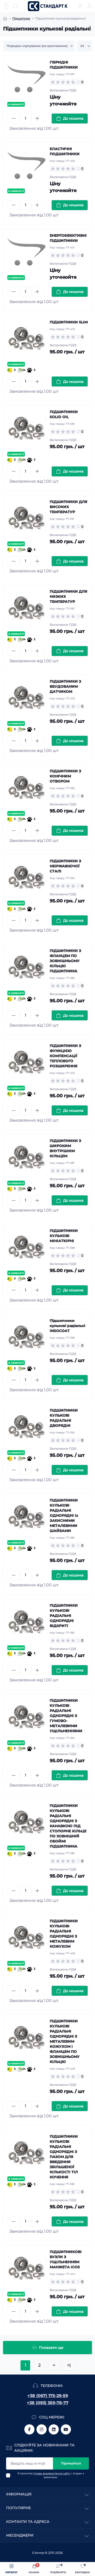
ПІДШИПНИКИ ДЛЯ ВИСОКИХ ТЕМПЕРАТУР (68, 506)
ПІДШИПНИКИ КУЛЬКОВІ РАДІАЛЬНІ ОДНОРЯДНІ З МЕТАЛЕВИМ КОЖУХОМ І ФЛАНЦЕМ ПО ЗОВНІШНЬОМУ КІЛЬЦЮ (65, 2041)
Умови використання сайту (51, 2473)
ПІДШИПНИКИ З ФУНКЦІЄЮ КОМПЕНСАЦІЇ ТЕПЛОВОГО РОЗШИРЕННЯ (65, 1055)
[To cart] (70, 118)
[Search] (15, 6)
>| (69, 2365)
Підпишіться (71, 2463)
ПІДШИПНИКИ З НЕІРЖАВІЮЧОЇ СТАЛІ (65, 866)
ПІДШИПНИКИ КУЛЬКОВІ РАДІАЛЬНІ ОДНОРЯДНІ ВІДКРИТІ (64, 1615)
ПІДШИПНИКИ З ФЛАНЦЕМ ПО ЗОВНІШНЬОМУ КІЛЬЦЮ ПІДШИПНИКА (65, 960)
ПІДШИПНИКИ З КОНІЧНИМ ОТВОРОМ (65, 776)
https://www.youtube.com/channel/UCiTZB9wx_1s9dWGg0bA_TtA (66, 2429)
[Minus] (14, 118)
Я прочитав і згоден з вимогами (50, 2475)
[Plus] (37, 118)
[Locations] (80, 6)
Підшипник (21, 18)
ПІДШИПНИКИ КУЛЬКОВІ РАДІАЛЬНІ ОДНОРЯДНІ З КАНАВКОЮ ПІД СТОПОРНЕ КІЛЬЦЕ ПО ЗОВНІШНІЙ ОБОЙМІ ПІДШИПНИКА (68, 1826)
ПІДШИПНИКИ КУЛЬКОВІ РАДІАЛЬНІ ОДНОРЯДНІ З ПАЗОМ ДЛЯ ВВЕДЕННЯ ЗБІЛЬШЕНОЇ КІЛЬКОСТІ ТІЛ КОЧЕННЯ (64, 2156)
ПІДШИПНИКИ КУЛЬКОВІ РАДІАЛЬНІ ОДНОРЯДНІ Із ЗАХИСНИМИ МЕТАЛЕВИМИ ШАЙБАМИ (64, 1515)
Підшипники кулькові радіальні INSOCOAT (67, 1325)
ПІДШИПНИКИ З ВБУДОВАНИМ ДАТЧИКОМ (65, 686)
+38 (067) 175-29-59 (47, 2395)
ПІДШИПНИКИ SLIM (69, 322)
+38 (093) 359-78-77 (47, 2402)
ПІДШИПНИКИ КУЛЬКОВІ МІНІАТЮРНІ (64, 1235)
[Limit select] (84, 46)
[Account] (89, 6)
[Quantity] (25, 118)
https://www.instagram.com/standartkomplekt (41, 2429)
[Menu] (6, 6)
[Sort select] (39, 46)
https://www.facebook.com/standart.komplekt (29, 2429)
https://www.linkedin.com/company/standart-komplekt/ (53, 2429)
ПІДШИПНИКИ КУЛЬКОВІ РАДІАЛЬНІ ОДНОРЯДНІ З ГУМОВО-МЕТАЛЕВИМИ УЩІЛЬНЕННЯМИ (66, 1715)
